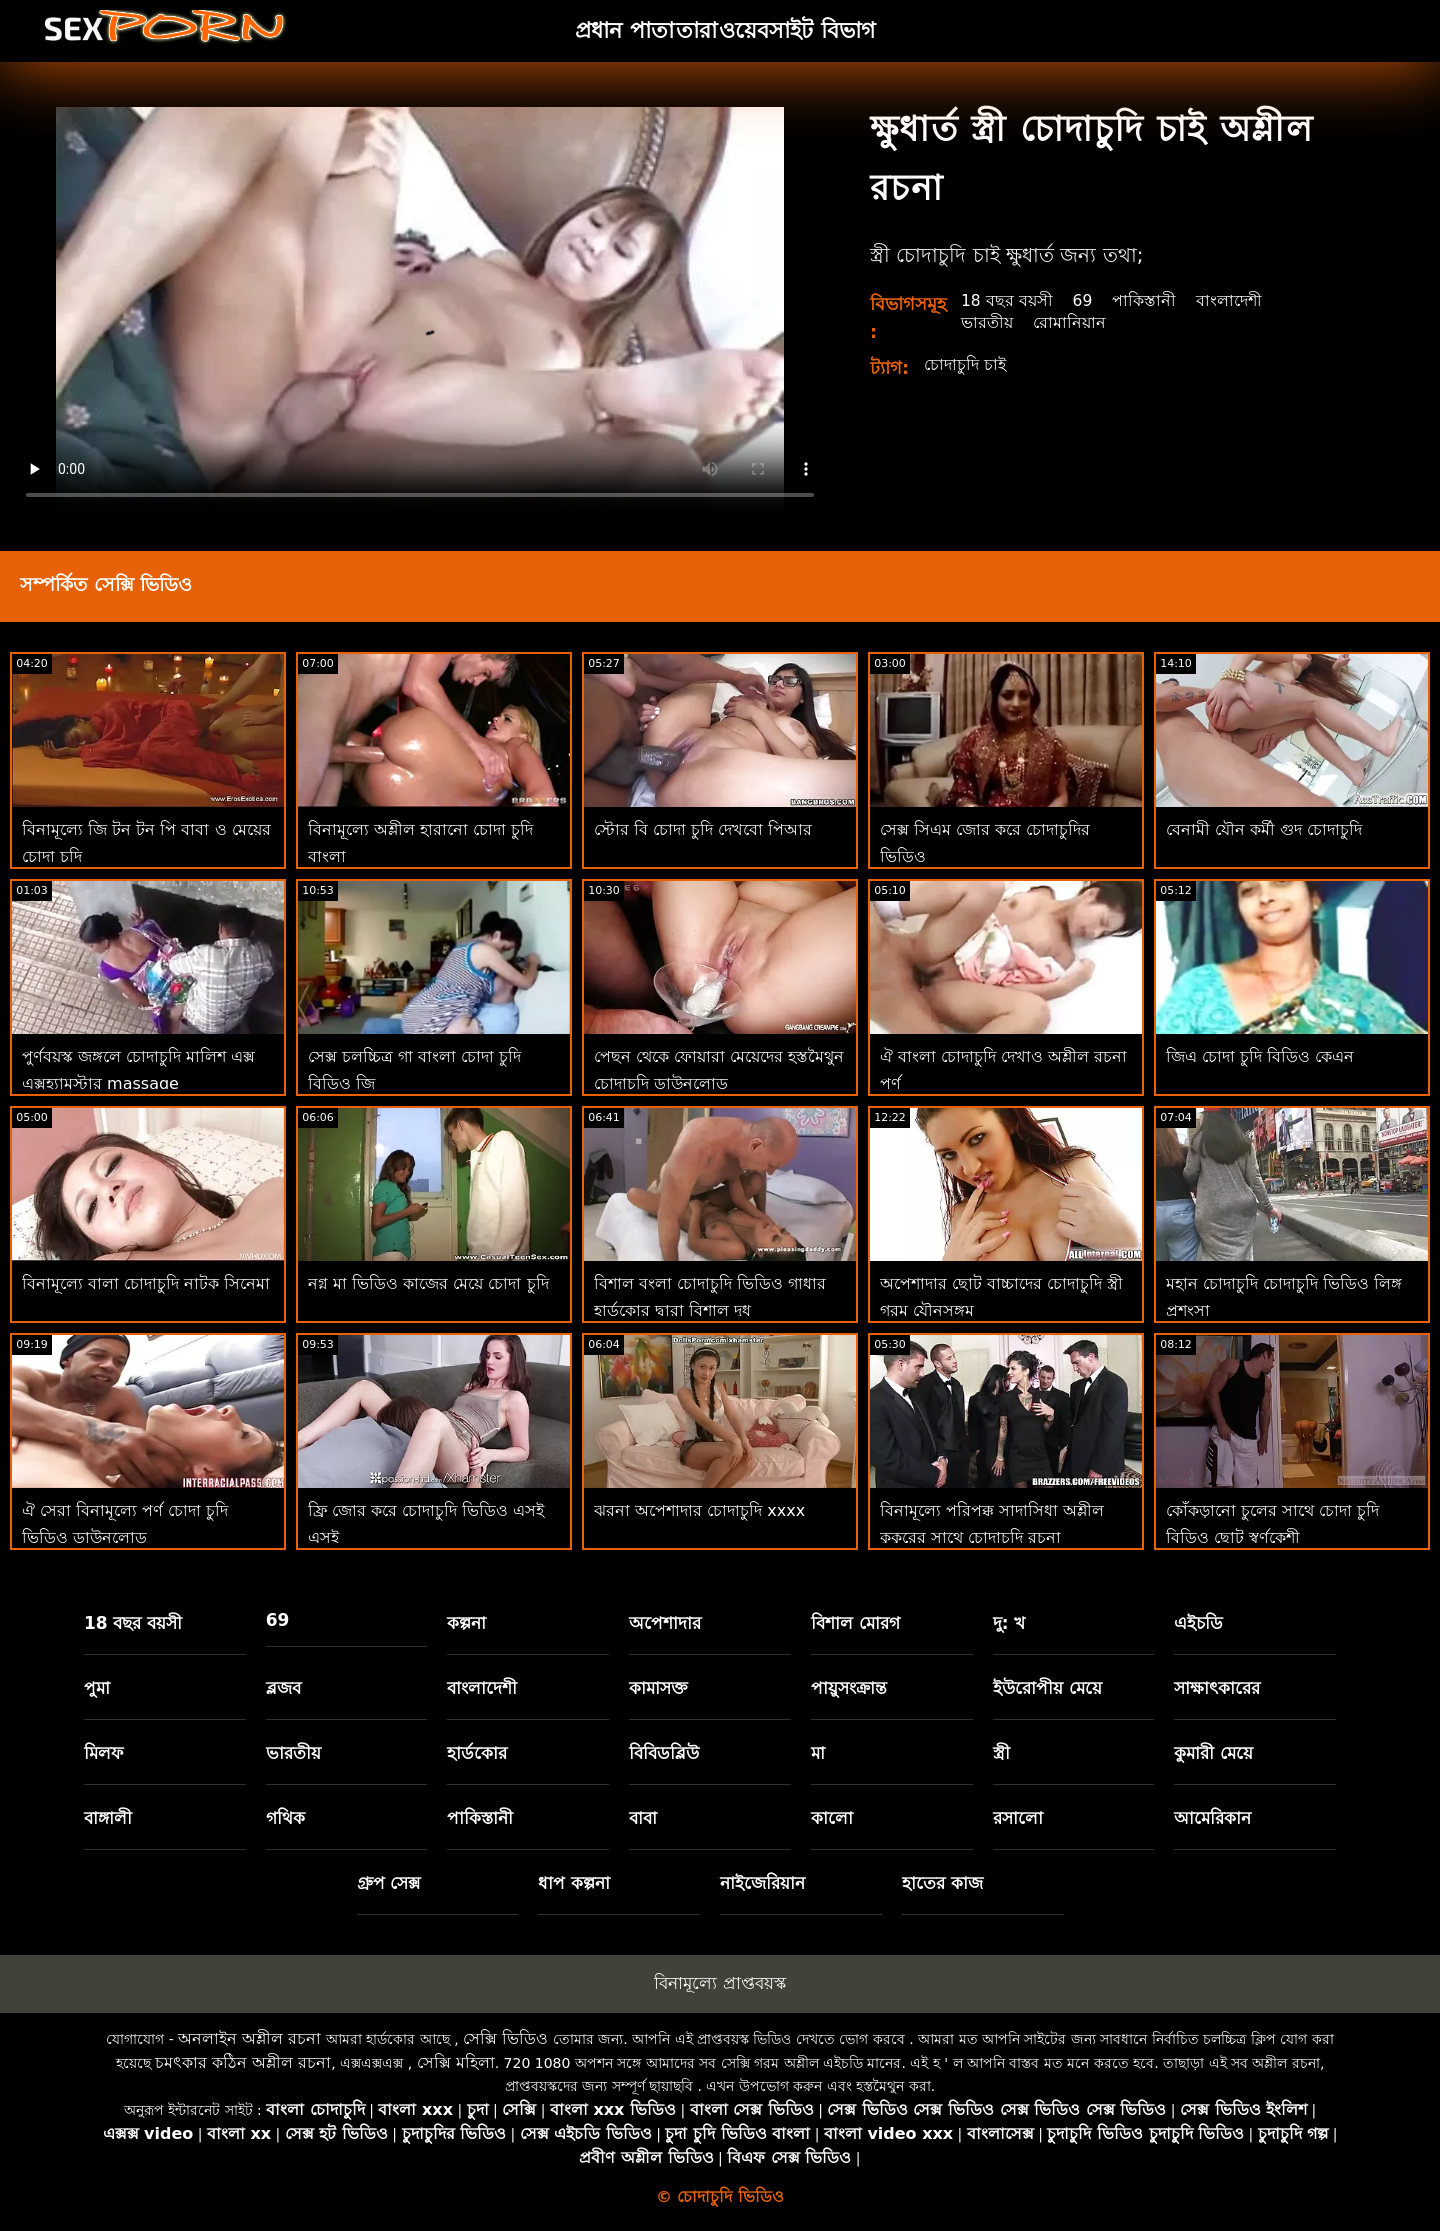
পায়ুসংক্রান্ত (849, 1688)
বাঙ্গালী (108, 1818)
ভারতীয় (987, 322)
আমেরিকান (1212, 1818)
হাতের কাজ (942, 1883)
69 (1084, 300)
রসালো (1018, 1818)
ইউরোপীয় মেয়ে (1047, 1688)
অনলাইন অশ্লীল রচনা (249, 2038)
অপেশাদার (665, 1623)
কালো (832, 1818)
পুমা (97, 1688)
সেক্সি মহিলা (456, 2062)
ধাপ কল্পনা (574, 1883)
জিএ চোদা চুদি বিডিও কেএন (1260, 1056)
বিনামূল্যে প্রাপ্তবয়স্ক (719, 1983)
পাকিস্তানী (1146, 300)
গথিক (285, 1818)
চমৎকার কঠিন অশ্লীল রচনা (243, 2062)
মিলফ (103, 1753)
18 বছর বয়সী (1007, 300)
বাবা (643, 1818)
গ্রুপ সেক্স (389, 1883)
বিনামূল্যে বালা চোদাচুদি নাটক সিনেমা (146, 1283)
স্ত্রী (1001, 1753)
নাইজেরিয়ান (762, 1883)
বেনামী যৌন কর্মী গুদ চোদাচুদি (1264, 829)
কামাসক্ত (658, 1688)
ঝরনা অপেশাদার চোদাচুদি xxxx (699, 1510)
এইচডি (1198, 1623)
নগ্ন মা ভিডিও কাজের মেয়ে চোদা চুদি (428, 1283)
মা (818, 1753)
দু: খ (1009, 1623)
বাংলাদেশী (1231, 300)
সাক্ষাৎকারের (1217, 1688)
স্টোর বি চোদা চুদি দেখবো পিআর (703, 829)
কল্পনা (466, 1623)
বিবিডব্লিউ (664, 1753)
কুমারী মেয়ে (1213, 1753)
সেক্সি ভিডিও (505, 2038)
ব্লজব (283, 1688)
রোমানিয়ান (1069, 322)
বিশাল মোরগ (855, 1623)
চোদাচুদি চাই (965, 364)
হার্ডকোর (477, 1753)
